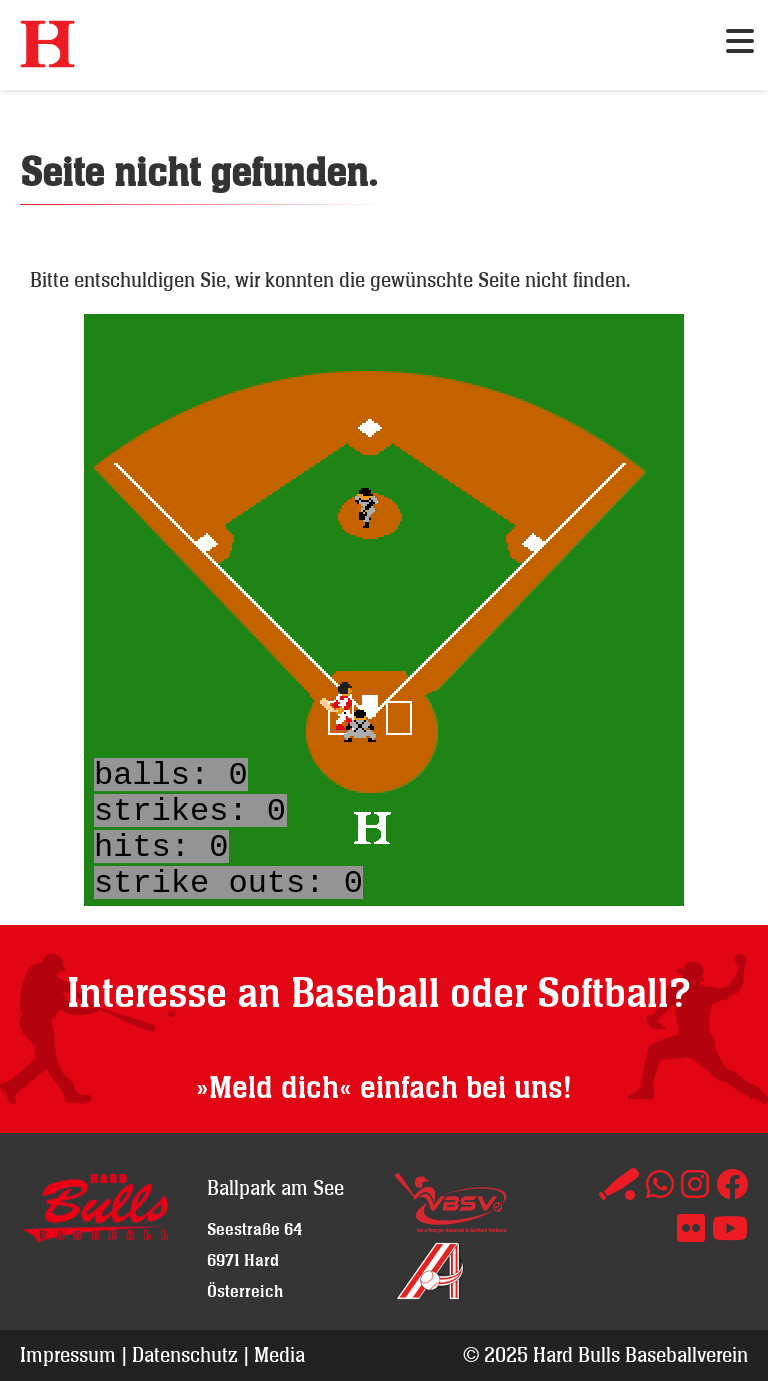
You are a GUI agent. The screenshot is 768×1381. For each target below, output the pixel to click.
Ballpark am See (275, 1187)
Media (279, 1354)
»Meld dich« (274, 1088)
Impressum (68, 1354)
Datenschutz (185, 1354)
